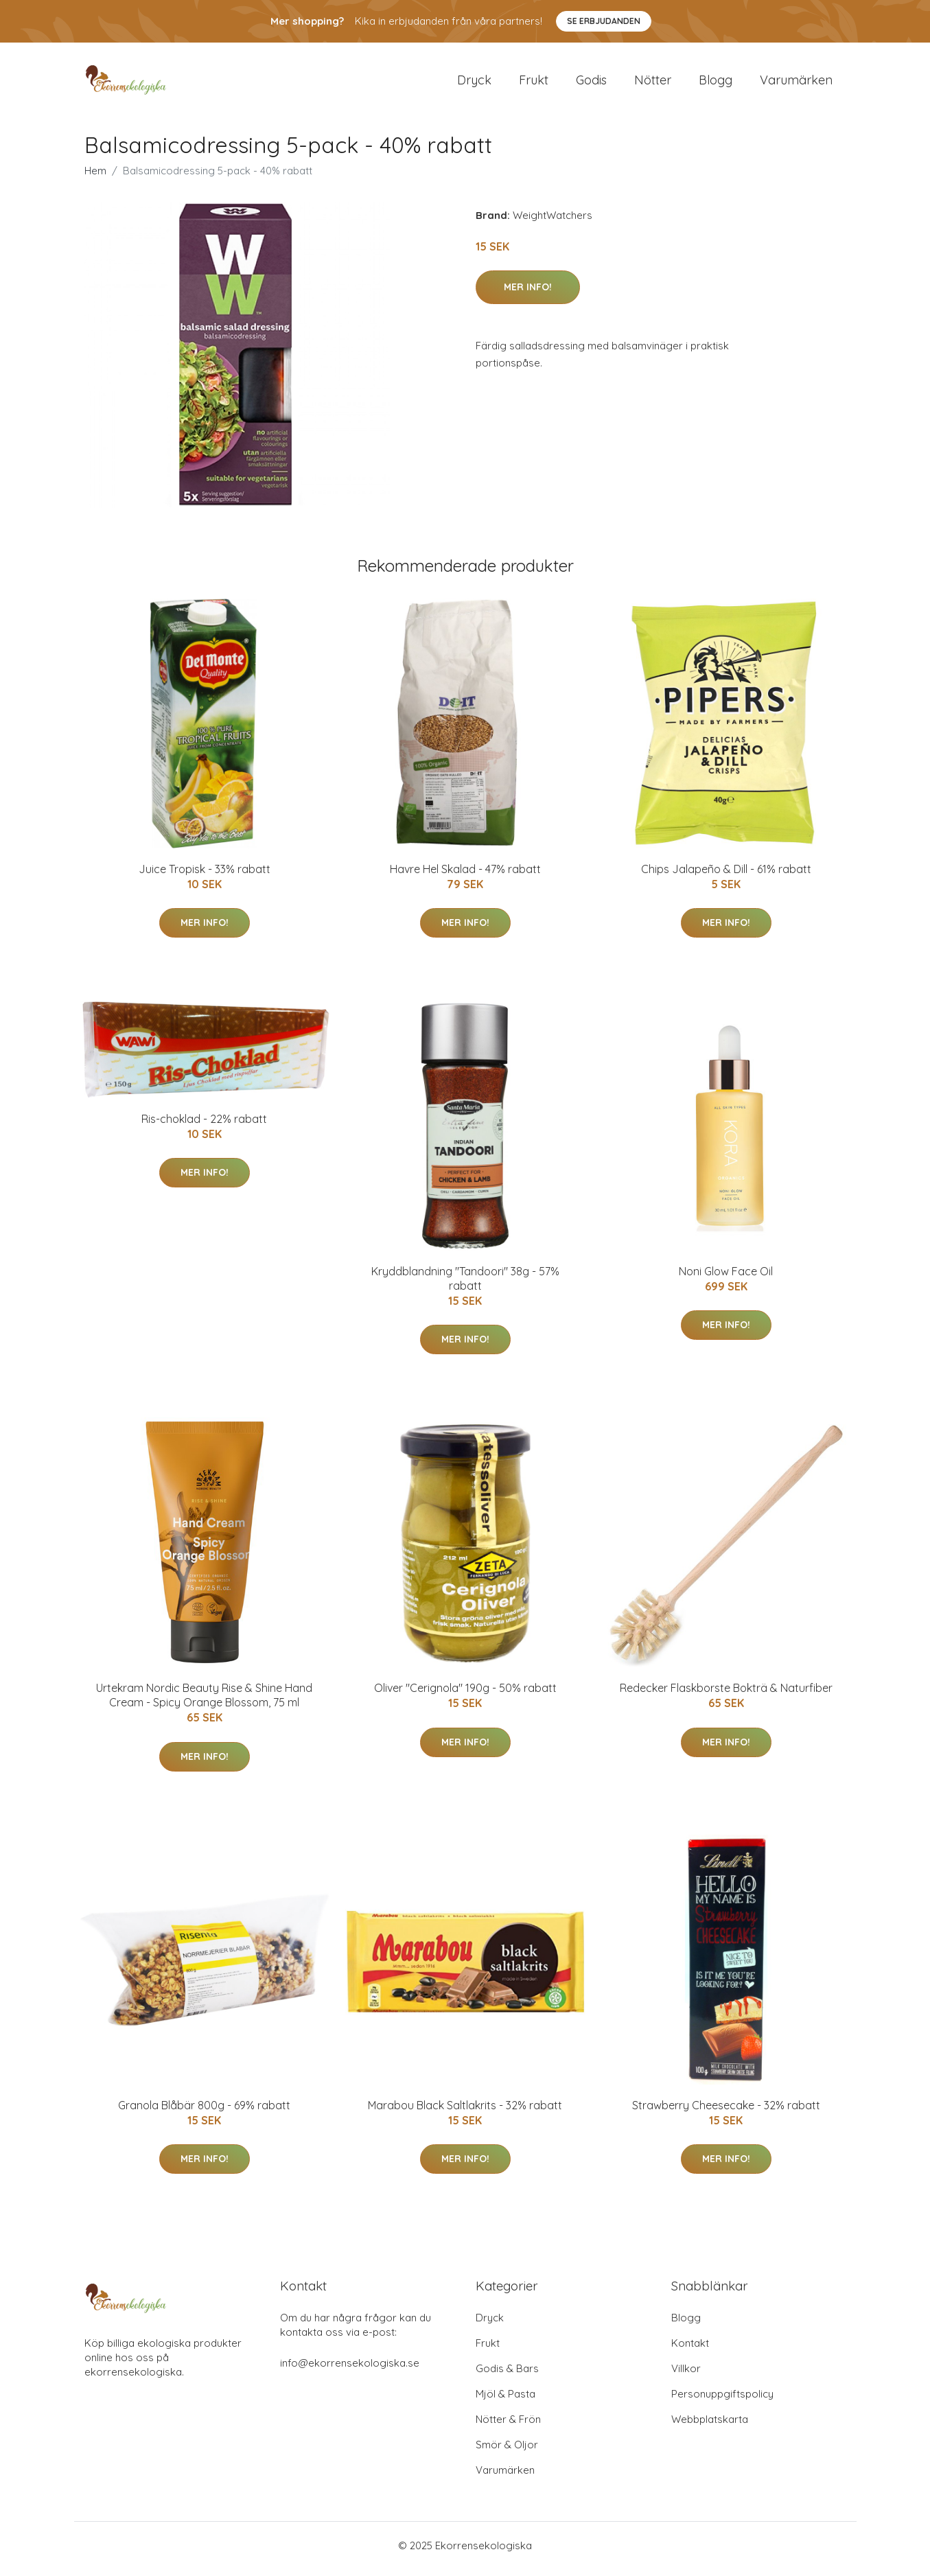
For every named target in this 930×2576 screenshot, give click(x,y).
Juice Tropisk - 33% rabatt (204, 876)
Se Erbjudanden (603, 21)
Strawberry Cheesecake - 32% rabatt (726, 2112)
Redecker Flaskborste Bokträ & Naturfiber (726, 1695)
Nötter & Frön (508, 2426)
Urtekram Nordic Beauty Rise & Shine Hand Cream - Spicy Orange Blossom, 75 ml (204, 1703)
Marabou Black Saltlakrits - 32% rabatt (465, 2112)
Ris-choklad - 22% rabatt (204, 1126)
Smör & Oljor (507, 2451)
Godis (591, 83)
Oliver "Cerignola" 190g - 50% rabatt (465, 1695)
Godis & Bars (507, 2375)
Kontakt (690, 2349)
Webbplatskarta (709, 2426)
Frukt (533, 83)
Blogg (715, 83)
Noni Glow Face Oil (726, 1278)
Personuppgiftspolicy (722, 2400)
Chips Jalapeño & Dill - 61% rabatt (726, 876)
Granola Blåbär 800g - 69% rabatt (204, 2112)
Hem (95, 177)
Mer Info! (528, 294)
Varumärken (796, 83)
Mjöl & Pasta (505, 2400)
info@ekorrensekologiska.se (349, 2369)
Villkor (686, 2375)
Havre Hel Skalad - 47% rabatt (465, 876)
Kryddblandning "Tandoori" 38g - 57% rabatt (465, 1285)
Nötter (652, 83)
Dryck (474, 83)
